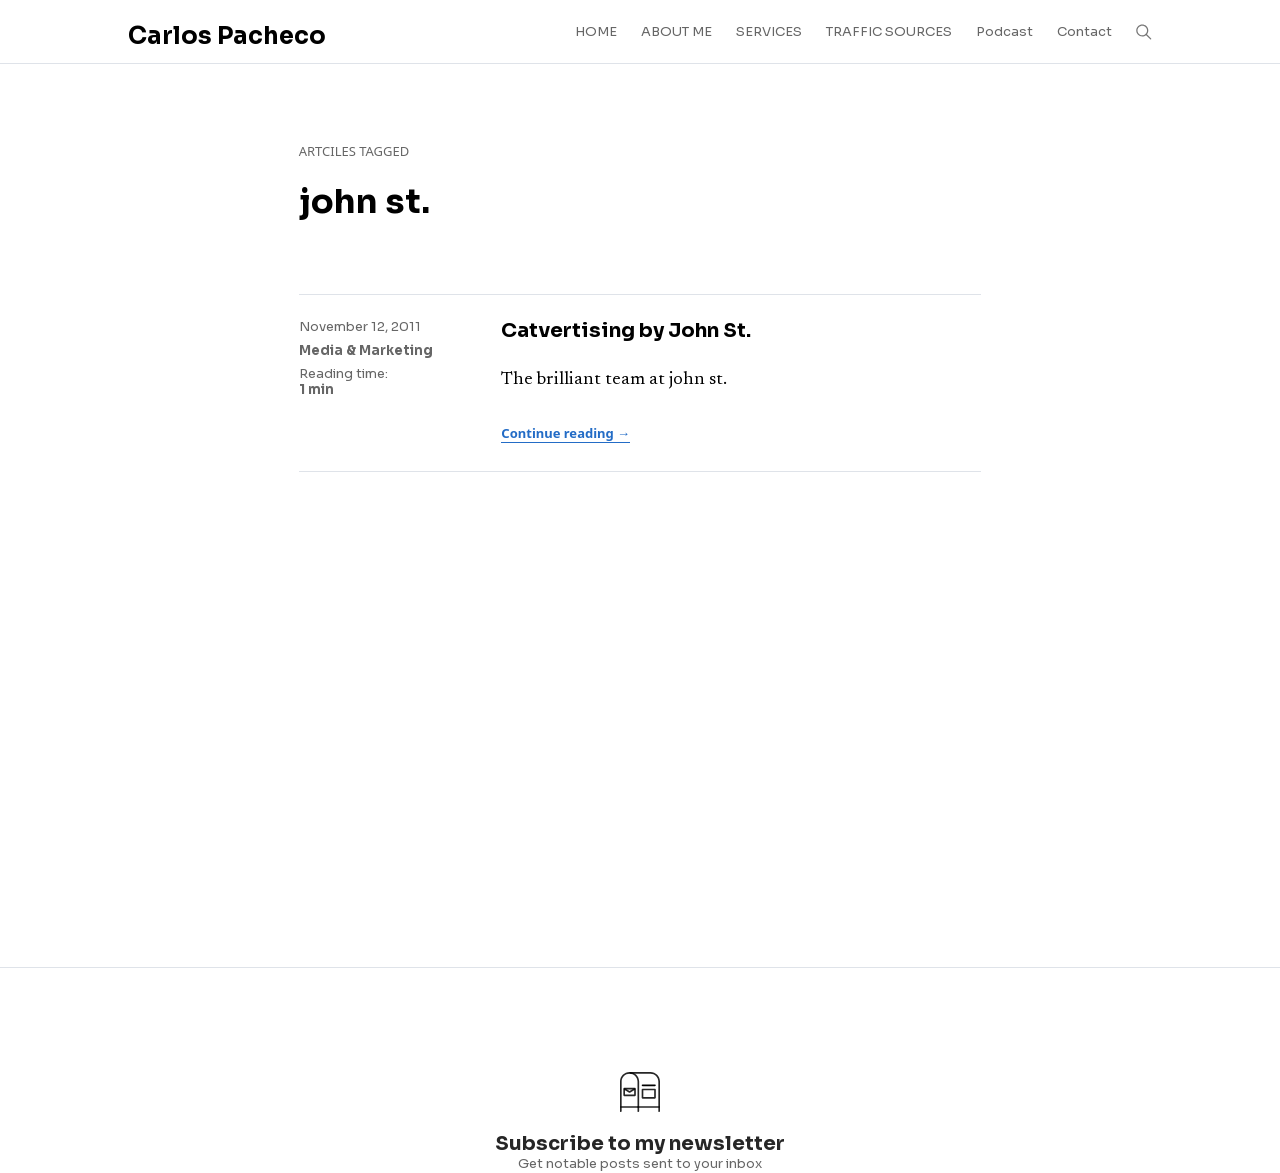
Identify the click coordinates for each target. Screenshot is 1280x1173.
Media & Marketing (366, 350)
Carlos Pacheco (227, 36)
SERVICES (769, 31)
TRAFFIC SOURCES (889, 31)
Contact (1084, 31)
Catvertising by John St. (626, 330)
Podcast (1004, 31)
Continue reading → (565, 433)
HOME (596, 31)
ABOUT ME (676, 31)
